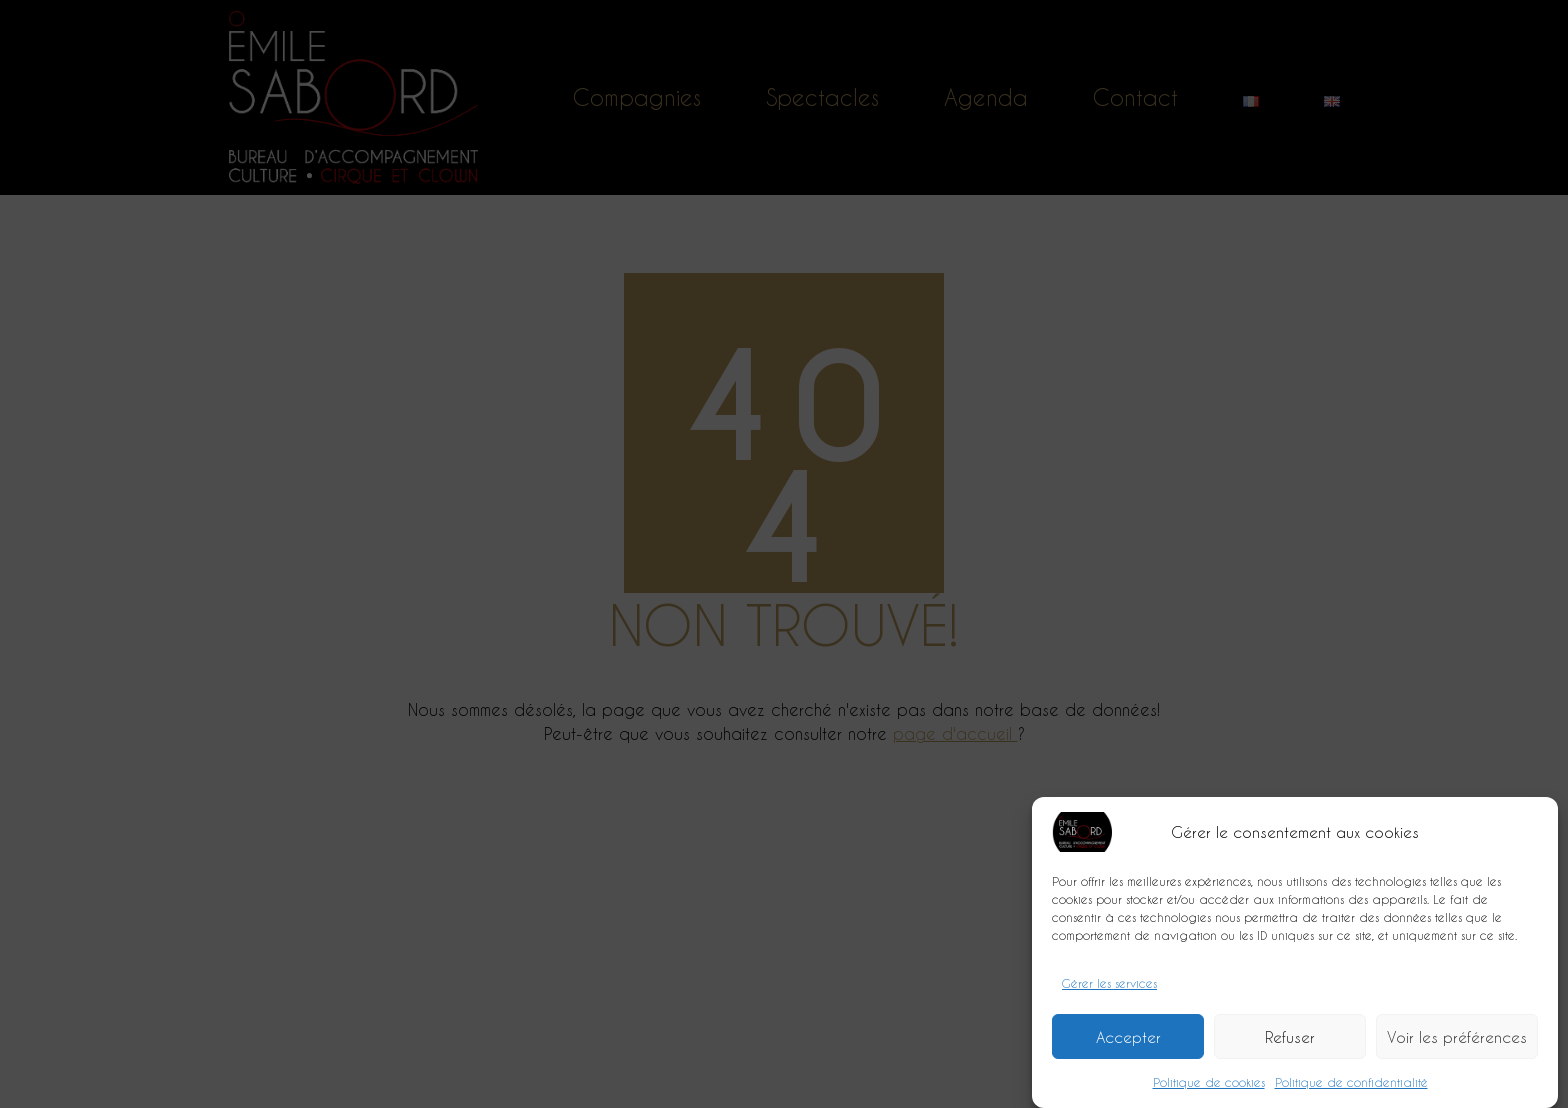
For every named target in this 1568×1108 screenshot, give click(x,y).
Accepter (1128, 1048)
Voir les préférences (1457, 1048)
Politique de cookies (1209, 1093)
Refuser (1290, 1048)
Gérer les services (1109, 994)
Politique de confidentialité (1351, 1093)
